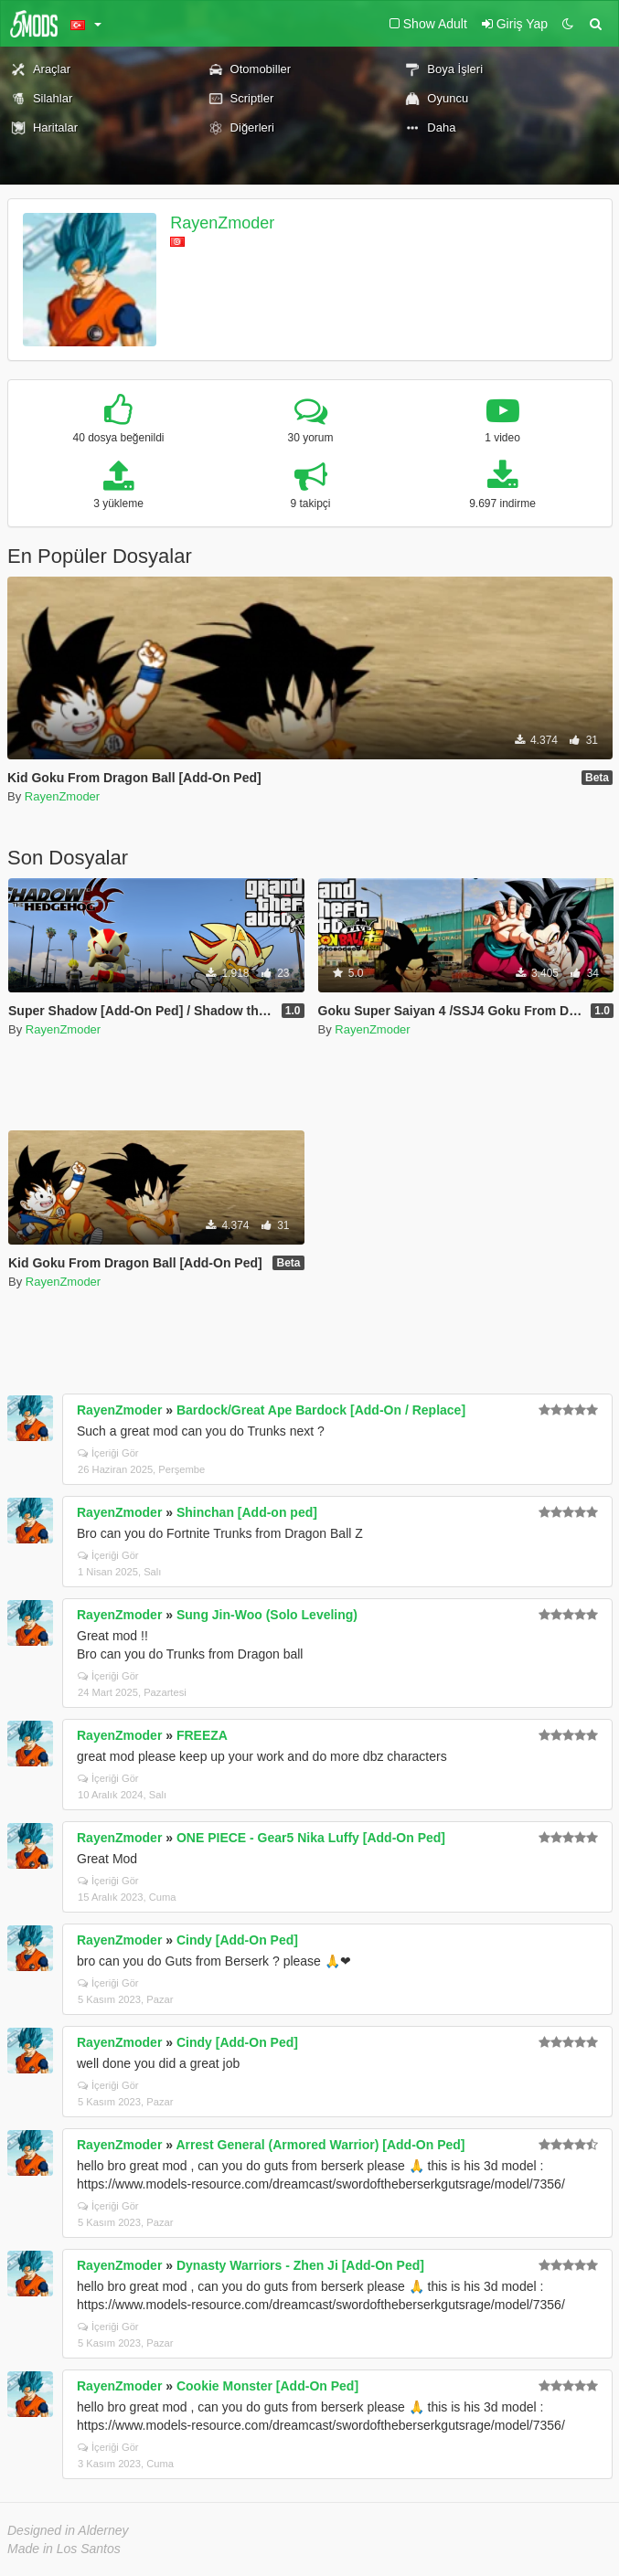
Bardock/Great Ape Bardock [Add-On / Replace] (320, 1410)
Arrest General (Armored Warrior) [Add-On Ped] (320, 2144)
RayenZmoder (222, 223)
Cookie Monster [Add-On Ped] (267, 2386)
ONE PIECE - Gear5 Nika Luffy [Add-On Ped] (310, 1837)
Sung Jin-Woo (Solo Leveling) (267, 1614)
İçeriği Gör (108, 1452)
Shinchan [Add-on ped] (246, 1512)
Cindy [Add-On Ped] (237, 1940)
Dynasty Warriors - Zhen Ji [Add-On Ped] (300, 2265)
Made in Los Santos (64, 2548)
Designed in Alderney (68, 2530)
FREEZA (202, 1735)
